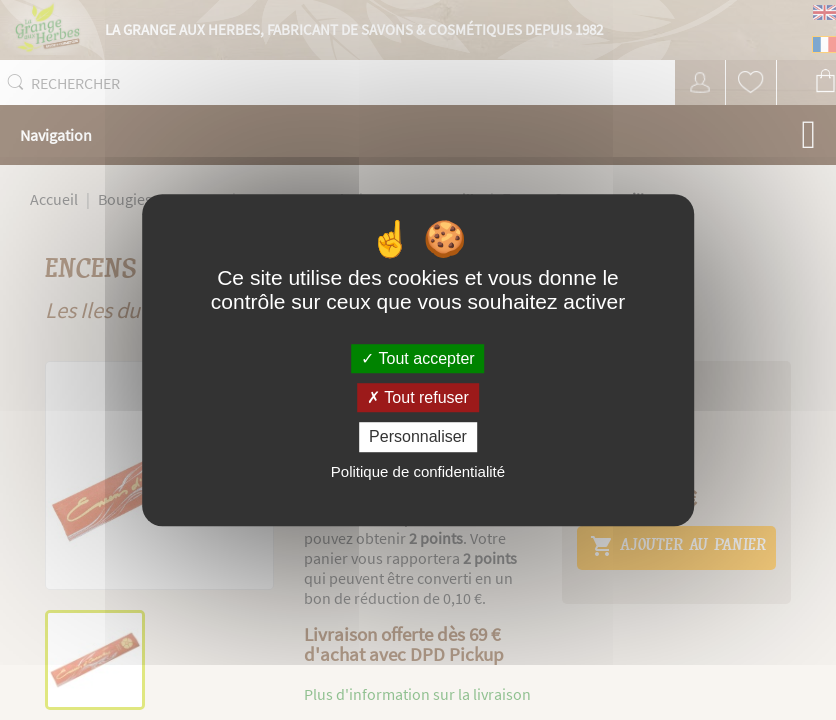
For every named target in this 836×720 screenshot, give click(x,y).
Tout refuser (418, 397)
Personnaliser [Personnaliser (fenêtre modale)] (418, 437)
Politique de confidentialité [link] (418, 471)
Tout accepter (417, 358)
